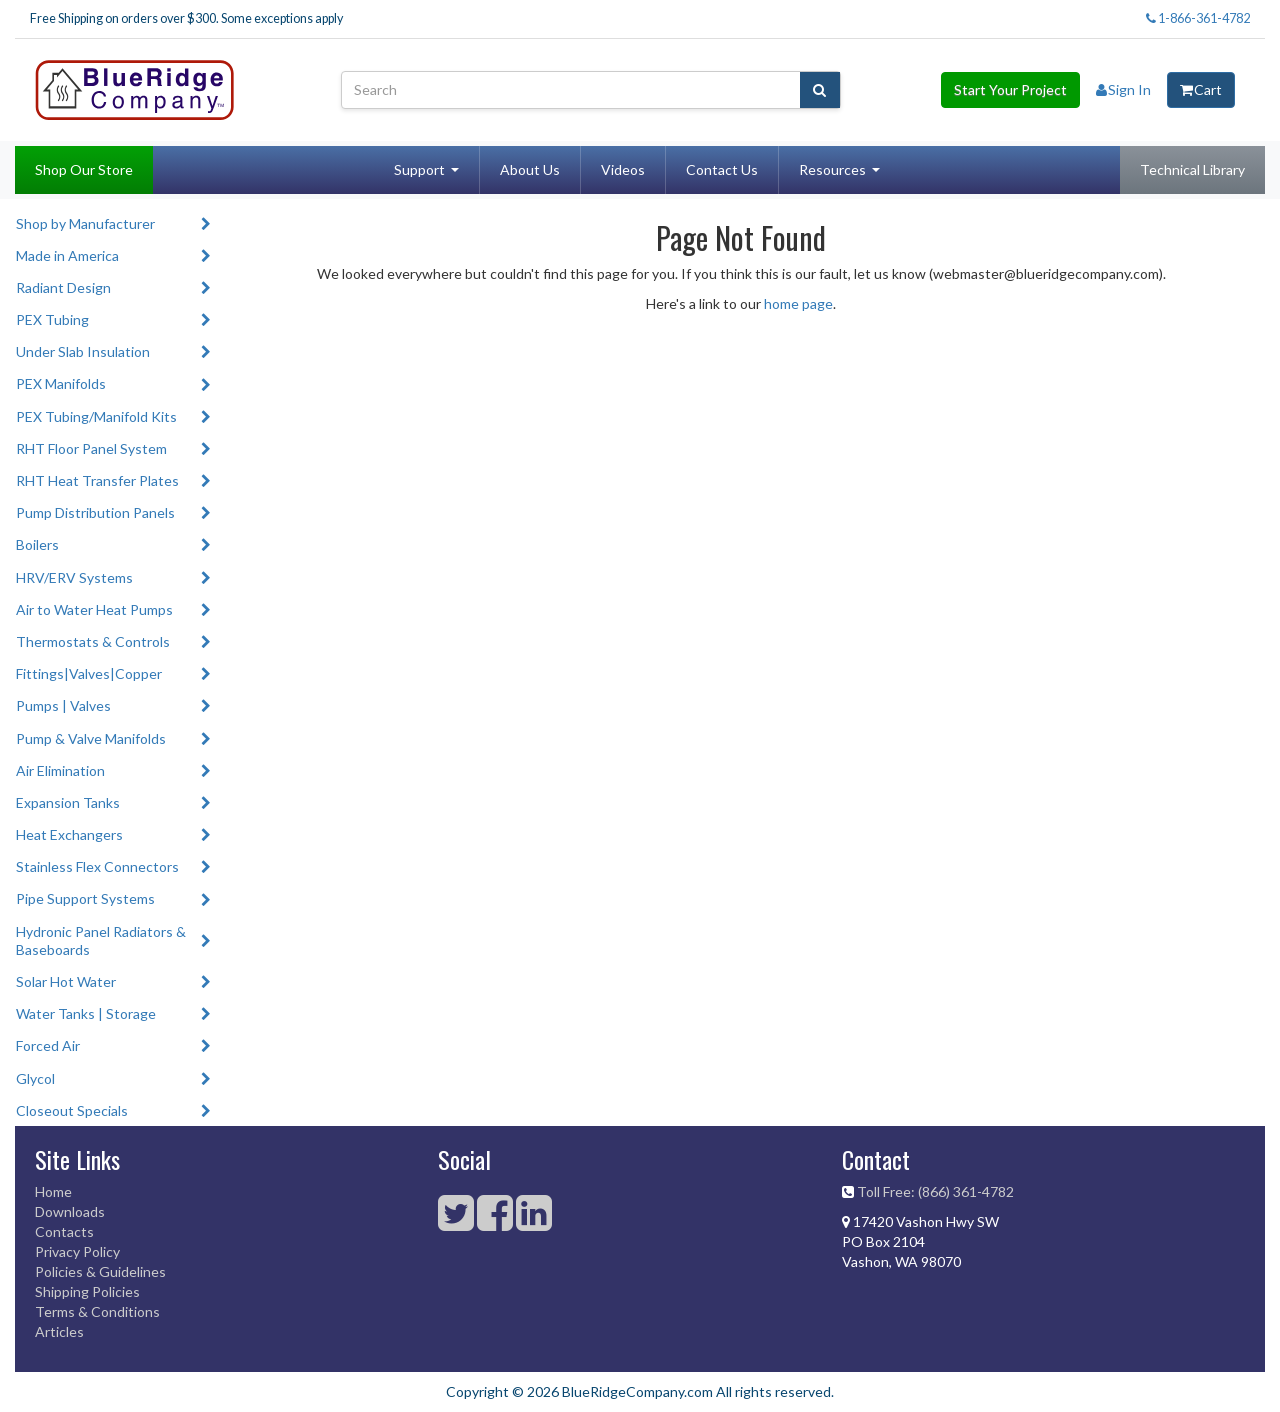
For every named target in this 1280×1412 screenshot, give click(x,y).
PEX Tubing (52, 319)
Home (53, 1191)
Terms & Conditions (97, 1311)
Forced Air (48, 1045)
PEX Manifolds (61, 383)
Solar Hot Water (66, 981)
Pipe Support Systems (85, 898)
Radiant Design (63, 287)
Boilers (37, 544)
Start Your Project (1010, 89)
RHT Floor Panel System (91, 448)
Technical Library (1192, 169)
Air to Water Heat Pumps (94, 609)
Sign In (1123, 89)
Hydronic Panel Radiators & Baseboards (101, 940)
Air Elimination (60, 770)
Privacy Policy (77, 1251)
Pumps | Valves (63, 705)
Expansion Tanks (68, 802)
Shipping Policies (87, 1291)
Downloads (70, 1211)
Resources (832, 169)
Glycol (35, 1078)
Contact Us (722, 169)
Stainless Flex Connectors (97, 866)
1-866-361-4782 (1198, 18)
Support (419, 169)
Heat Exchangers (69, 834)
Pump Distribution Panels (95, 512)
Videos (623, 169)
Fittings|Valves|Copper (89, 673)
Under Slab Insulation (83, 351)
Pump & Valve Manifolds (91, 738)
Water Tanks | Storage (86, 1013)
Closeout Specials (72, 1110)
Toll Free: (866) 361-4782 (935, 1191)
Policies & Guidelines (100, 1271)
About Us (530, 169)
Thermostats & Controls (93, 641)
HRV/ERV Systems (74, 577)
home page (798, 303)
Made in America (67, 255)
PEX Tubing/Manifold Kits (96, 416)
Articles (59, 1331)
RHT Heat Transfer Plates (97, 480)
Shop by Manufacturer (85, 223)
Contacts (64, 1231)
